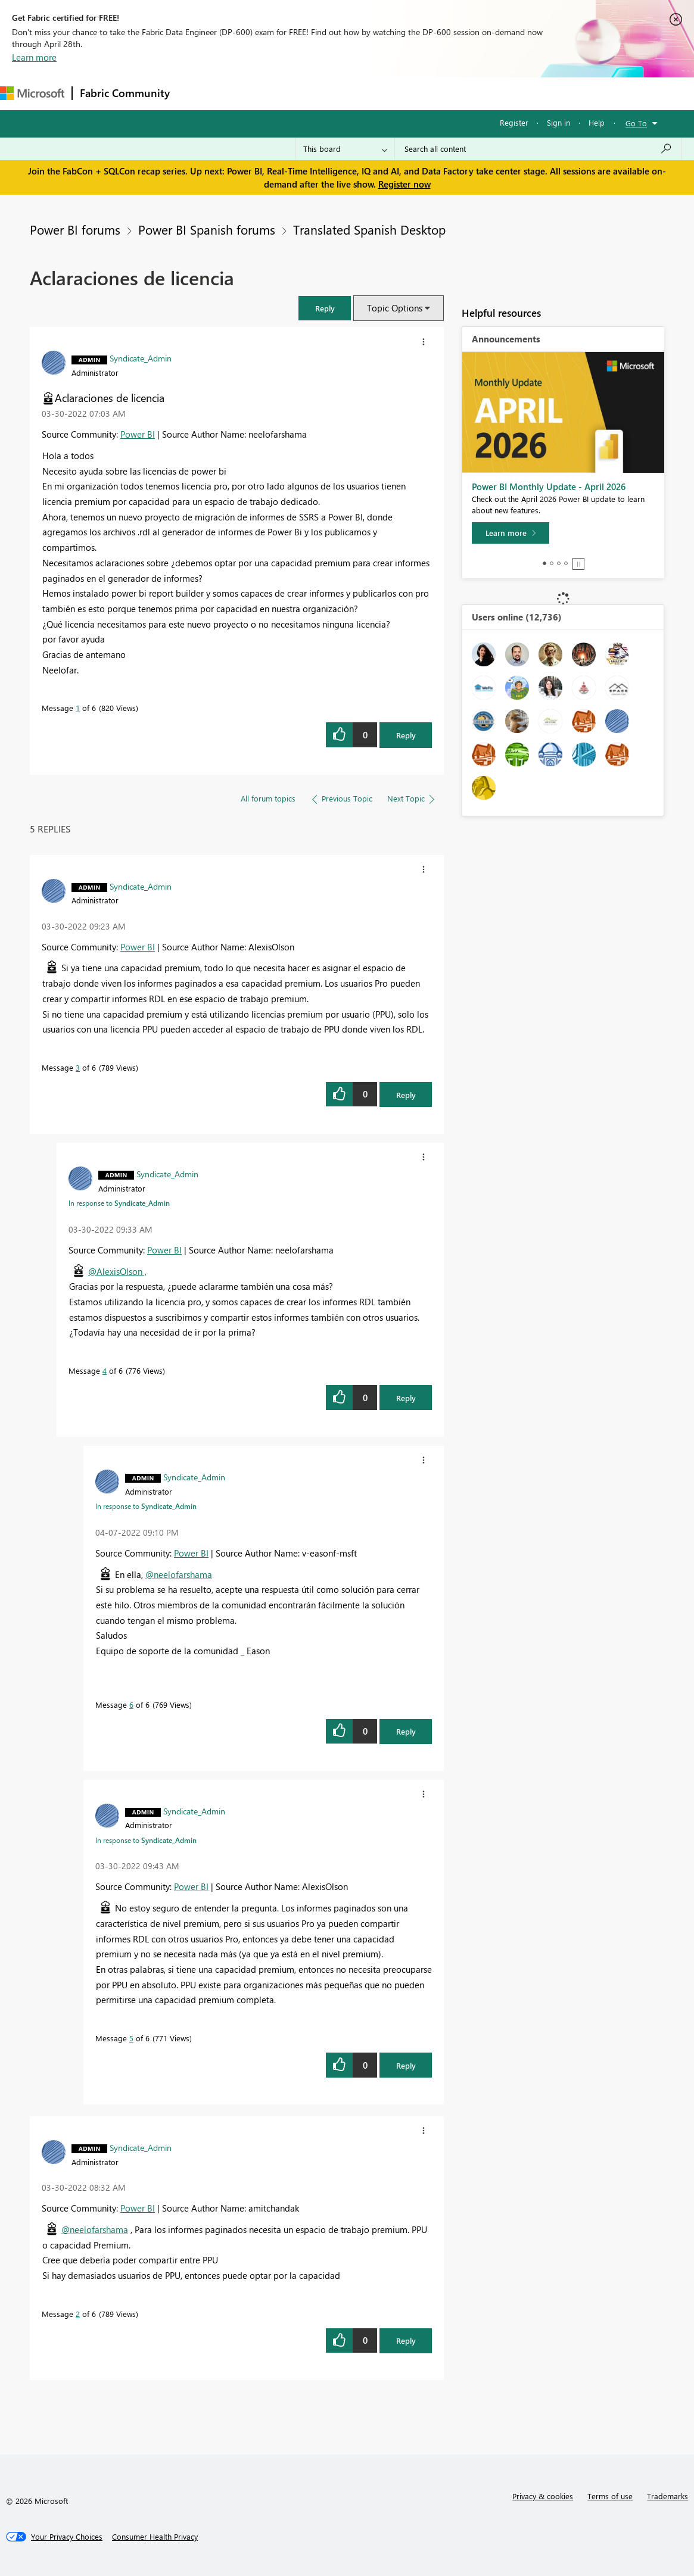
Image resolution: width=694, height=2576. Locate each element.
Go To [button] (636, 123)
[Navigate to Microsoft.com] (32, 93)
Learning (450, 93)
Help (597, 122)
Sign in (558, 122)
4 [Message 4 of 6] (104, 1370)
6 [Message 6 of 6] (131, 1704)
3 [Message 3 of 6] (78, 1067)
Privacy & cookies (542, 2496)
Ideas (298, 93)
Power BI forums (75, 229)
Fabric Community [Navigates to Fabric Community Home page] (125, 93)
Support (501, 93)
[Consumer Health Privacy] (155, 2536)
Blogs (404, 93)
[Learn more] (510, 533)
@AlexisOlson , (117, 1271)
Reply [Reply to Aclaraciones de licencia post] (406, 735)
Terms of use (610, 2496)
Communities (351, 93)
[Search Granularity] (345, 149)
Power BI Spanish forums (206, 229)
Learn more (34, 57)
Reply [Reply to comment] (406, 1095)
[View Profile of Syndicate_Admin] (141, 358)
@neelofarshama (178, 1574)
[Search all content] (538, 149)
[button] (324, 308)
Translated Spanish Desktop (369, 229)
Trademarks (667, 2496)
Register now (404, 184)
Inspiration (249, 93)
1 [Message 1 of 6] (78, 708)
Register (514, 122)
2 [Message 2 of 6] (78, 2314)
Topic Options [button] (394, 308)
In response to (119, 1203)
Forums (197, 93)
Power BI (137, 434)
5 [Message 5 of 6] (131, 2038)
